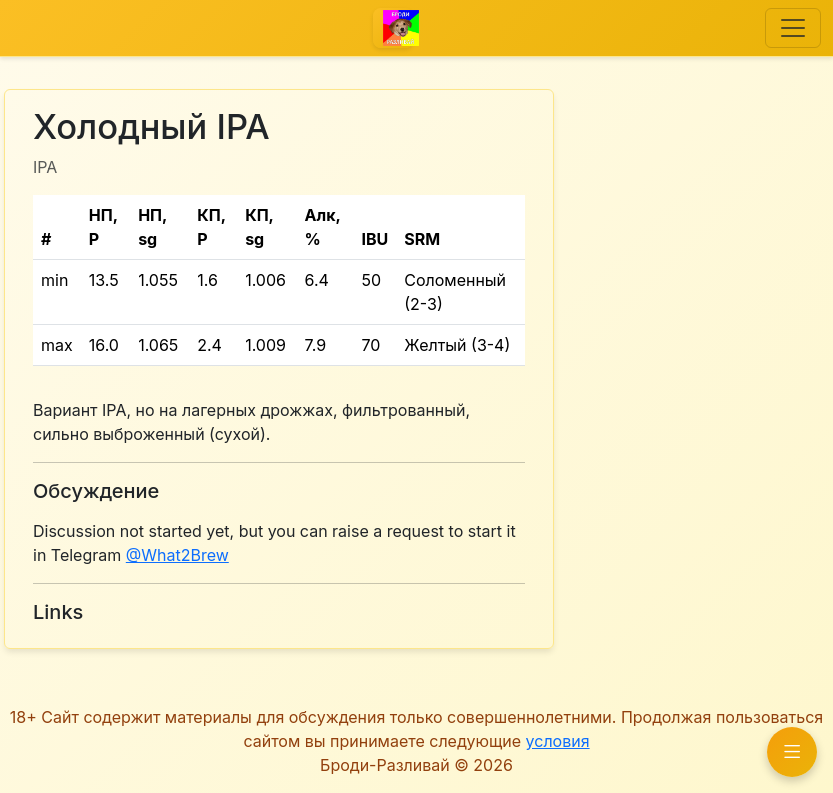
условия (558, 741)
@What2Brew (177, 555)
